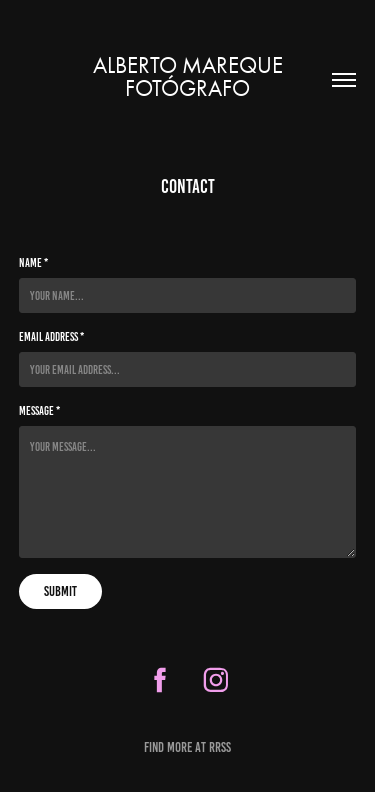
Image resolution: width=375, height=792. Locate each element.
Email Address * (51, 336)
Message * (39, 410)
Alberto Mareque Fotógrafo (190, 77)
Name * (33, 262)
